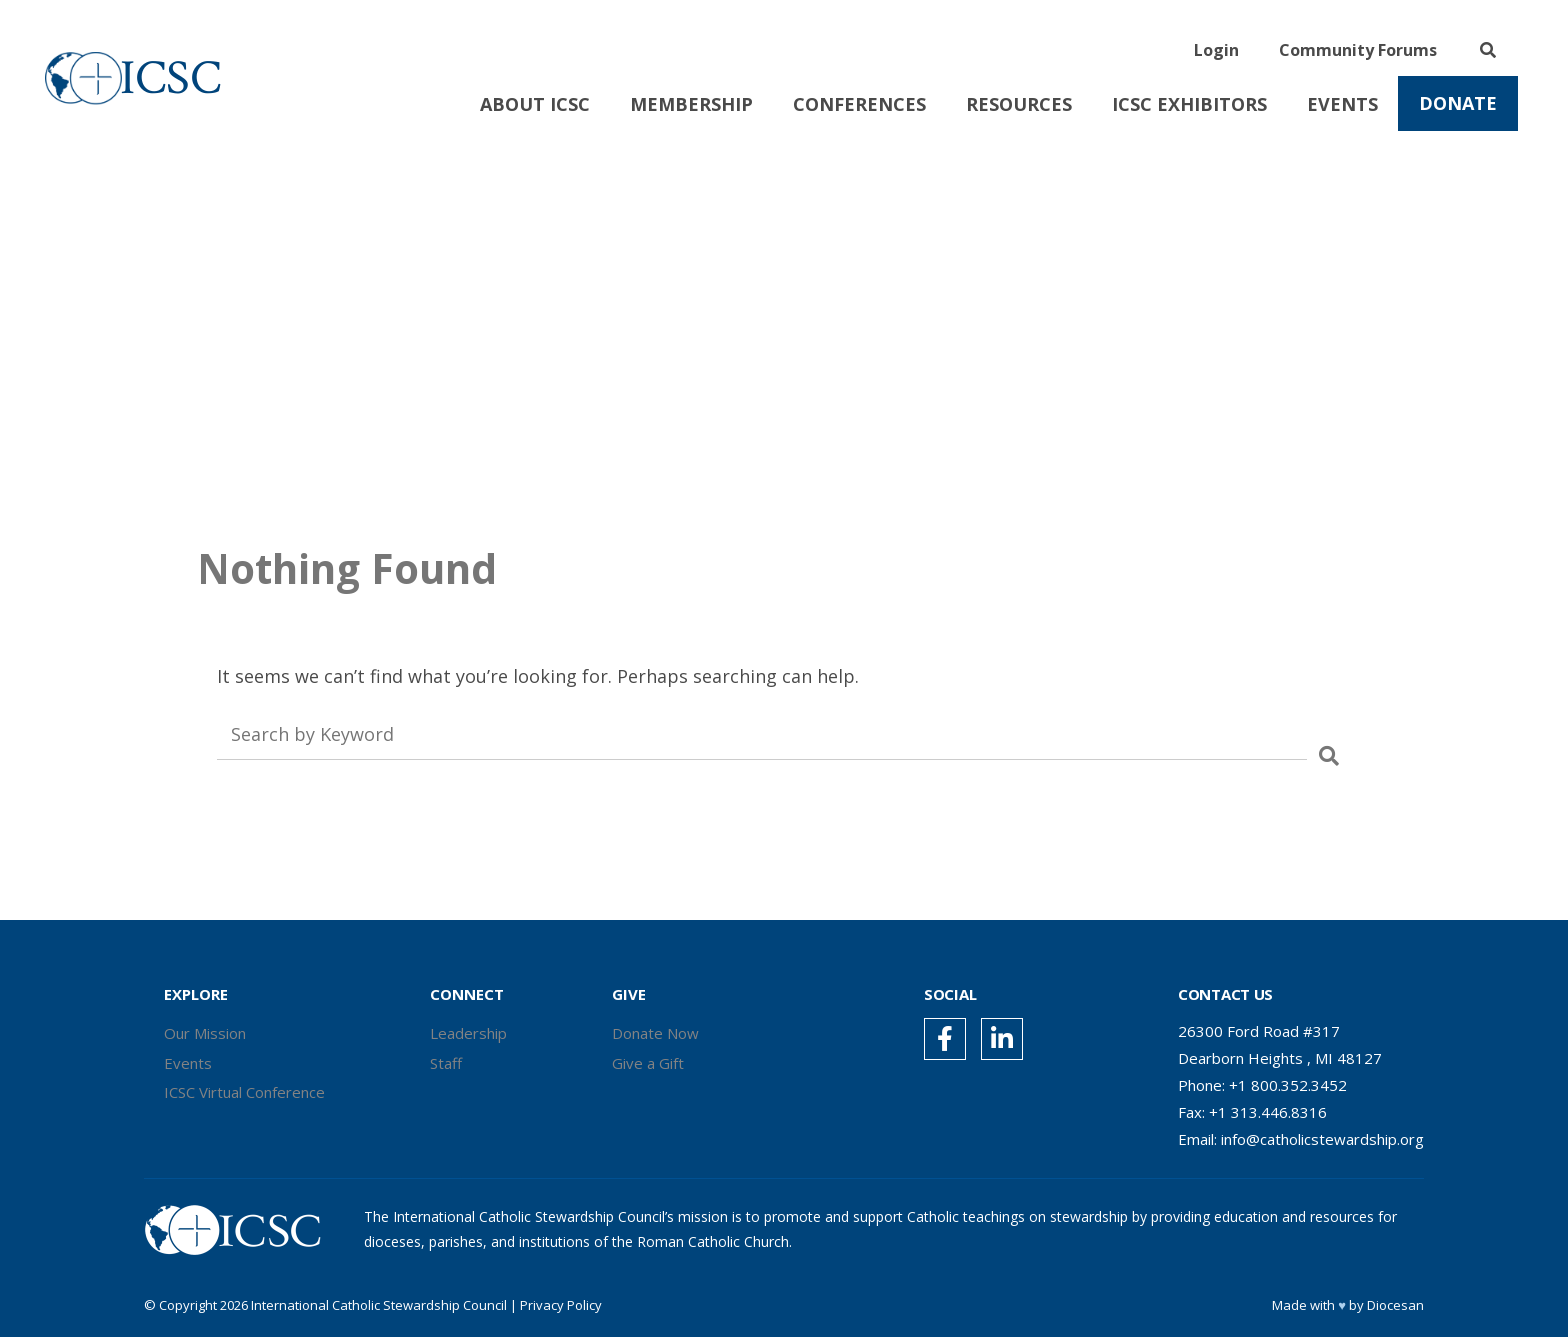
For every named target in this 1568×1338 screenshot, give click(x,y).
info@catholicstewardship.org (1322, 1139)
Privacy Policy (561, 1306)
